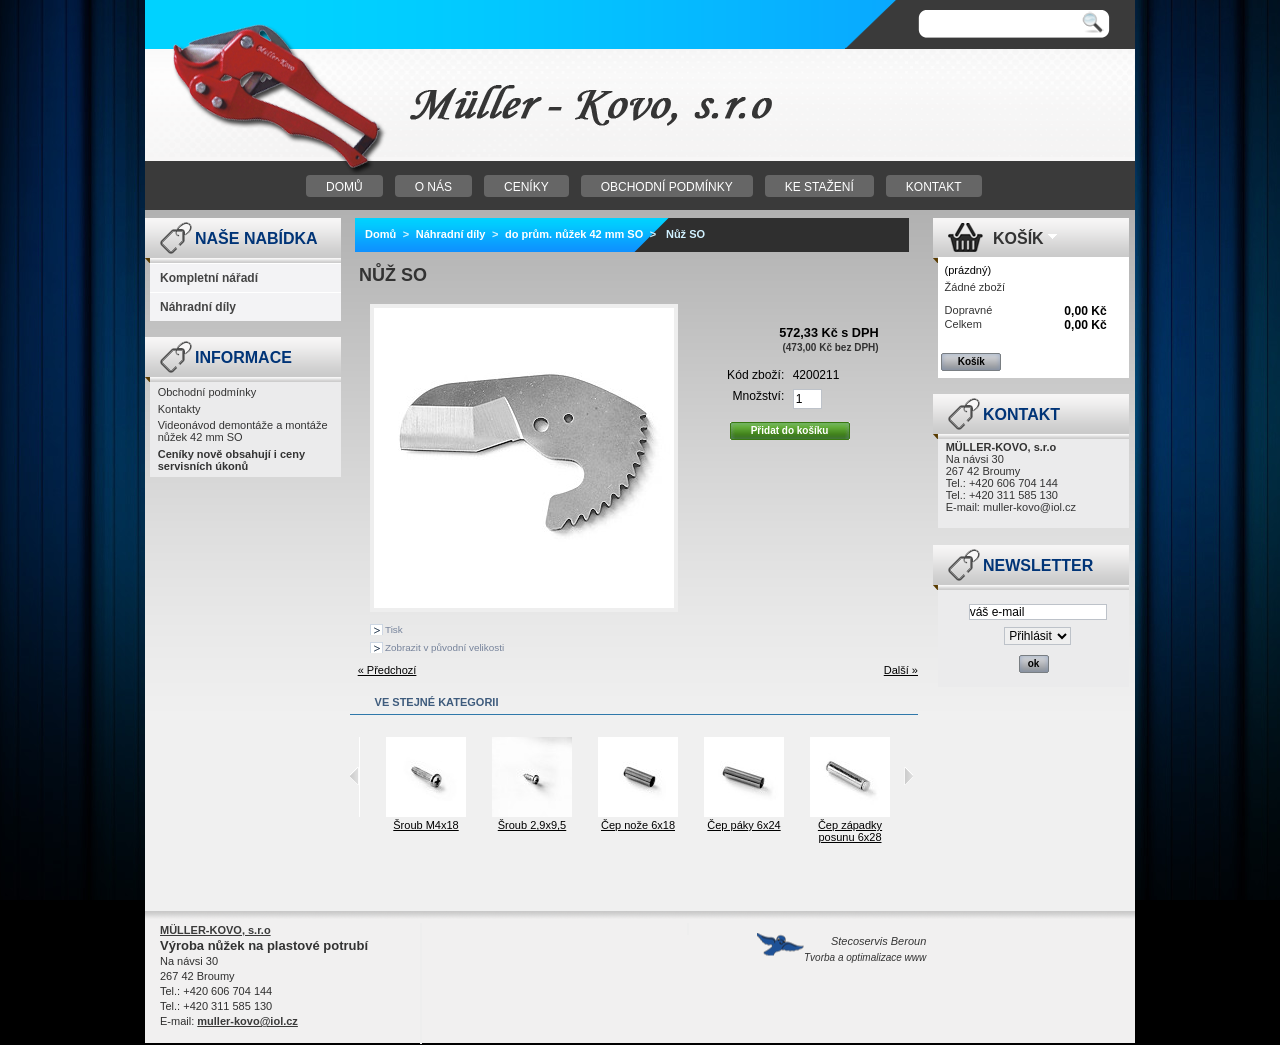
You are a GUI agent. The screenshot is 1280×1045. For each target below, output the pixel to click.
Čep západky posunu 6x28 (892, 831)
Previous (354, 776)
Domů (380, 234)
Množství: (759, 396)
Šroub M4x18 (467, 825)
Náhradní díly (198, 307)
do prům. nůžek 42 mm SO (574, 234)
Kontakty (179, 409)
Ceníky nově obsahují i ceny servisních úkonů (231, 460)
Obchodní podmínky (207, 392)
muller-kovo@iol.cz (1029, 507)
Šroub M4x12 (361, 825)
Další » (901, 670)
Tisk (394, 629)
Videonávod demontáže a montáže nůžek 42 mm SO (243, 431)
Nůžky (395, 105)
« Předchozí (387, 670)
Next (908, 776)
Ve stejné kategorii (437, 702)
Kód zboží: (755, 375)
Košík (1018, 238)
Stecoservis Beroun (865, 949)
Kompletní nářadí (209, 278)
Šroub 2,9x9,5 (574, 825)
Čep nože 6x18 (680, 825)
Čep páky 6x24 (785, 825)
